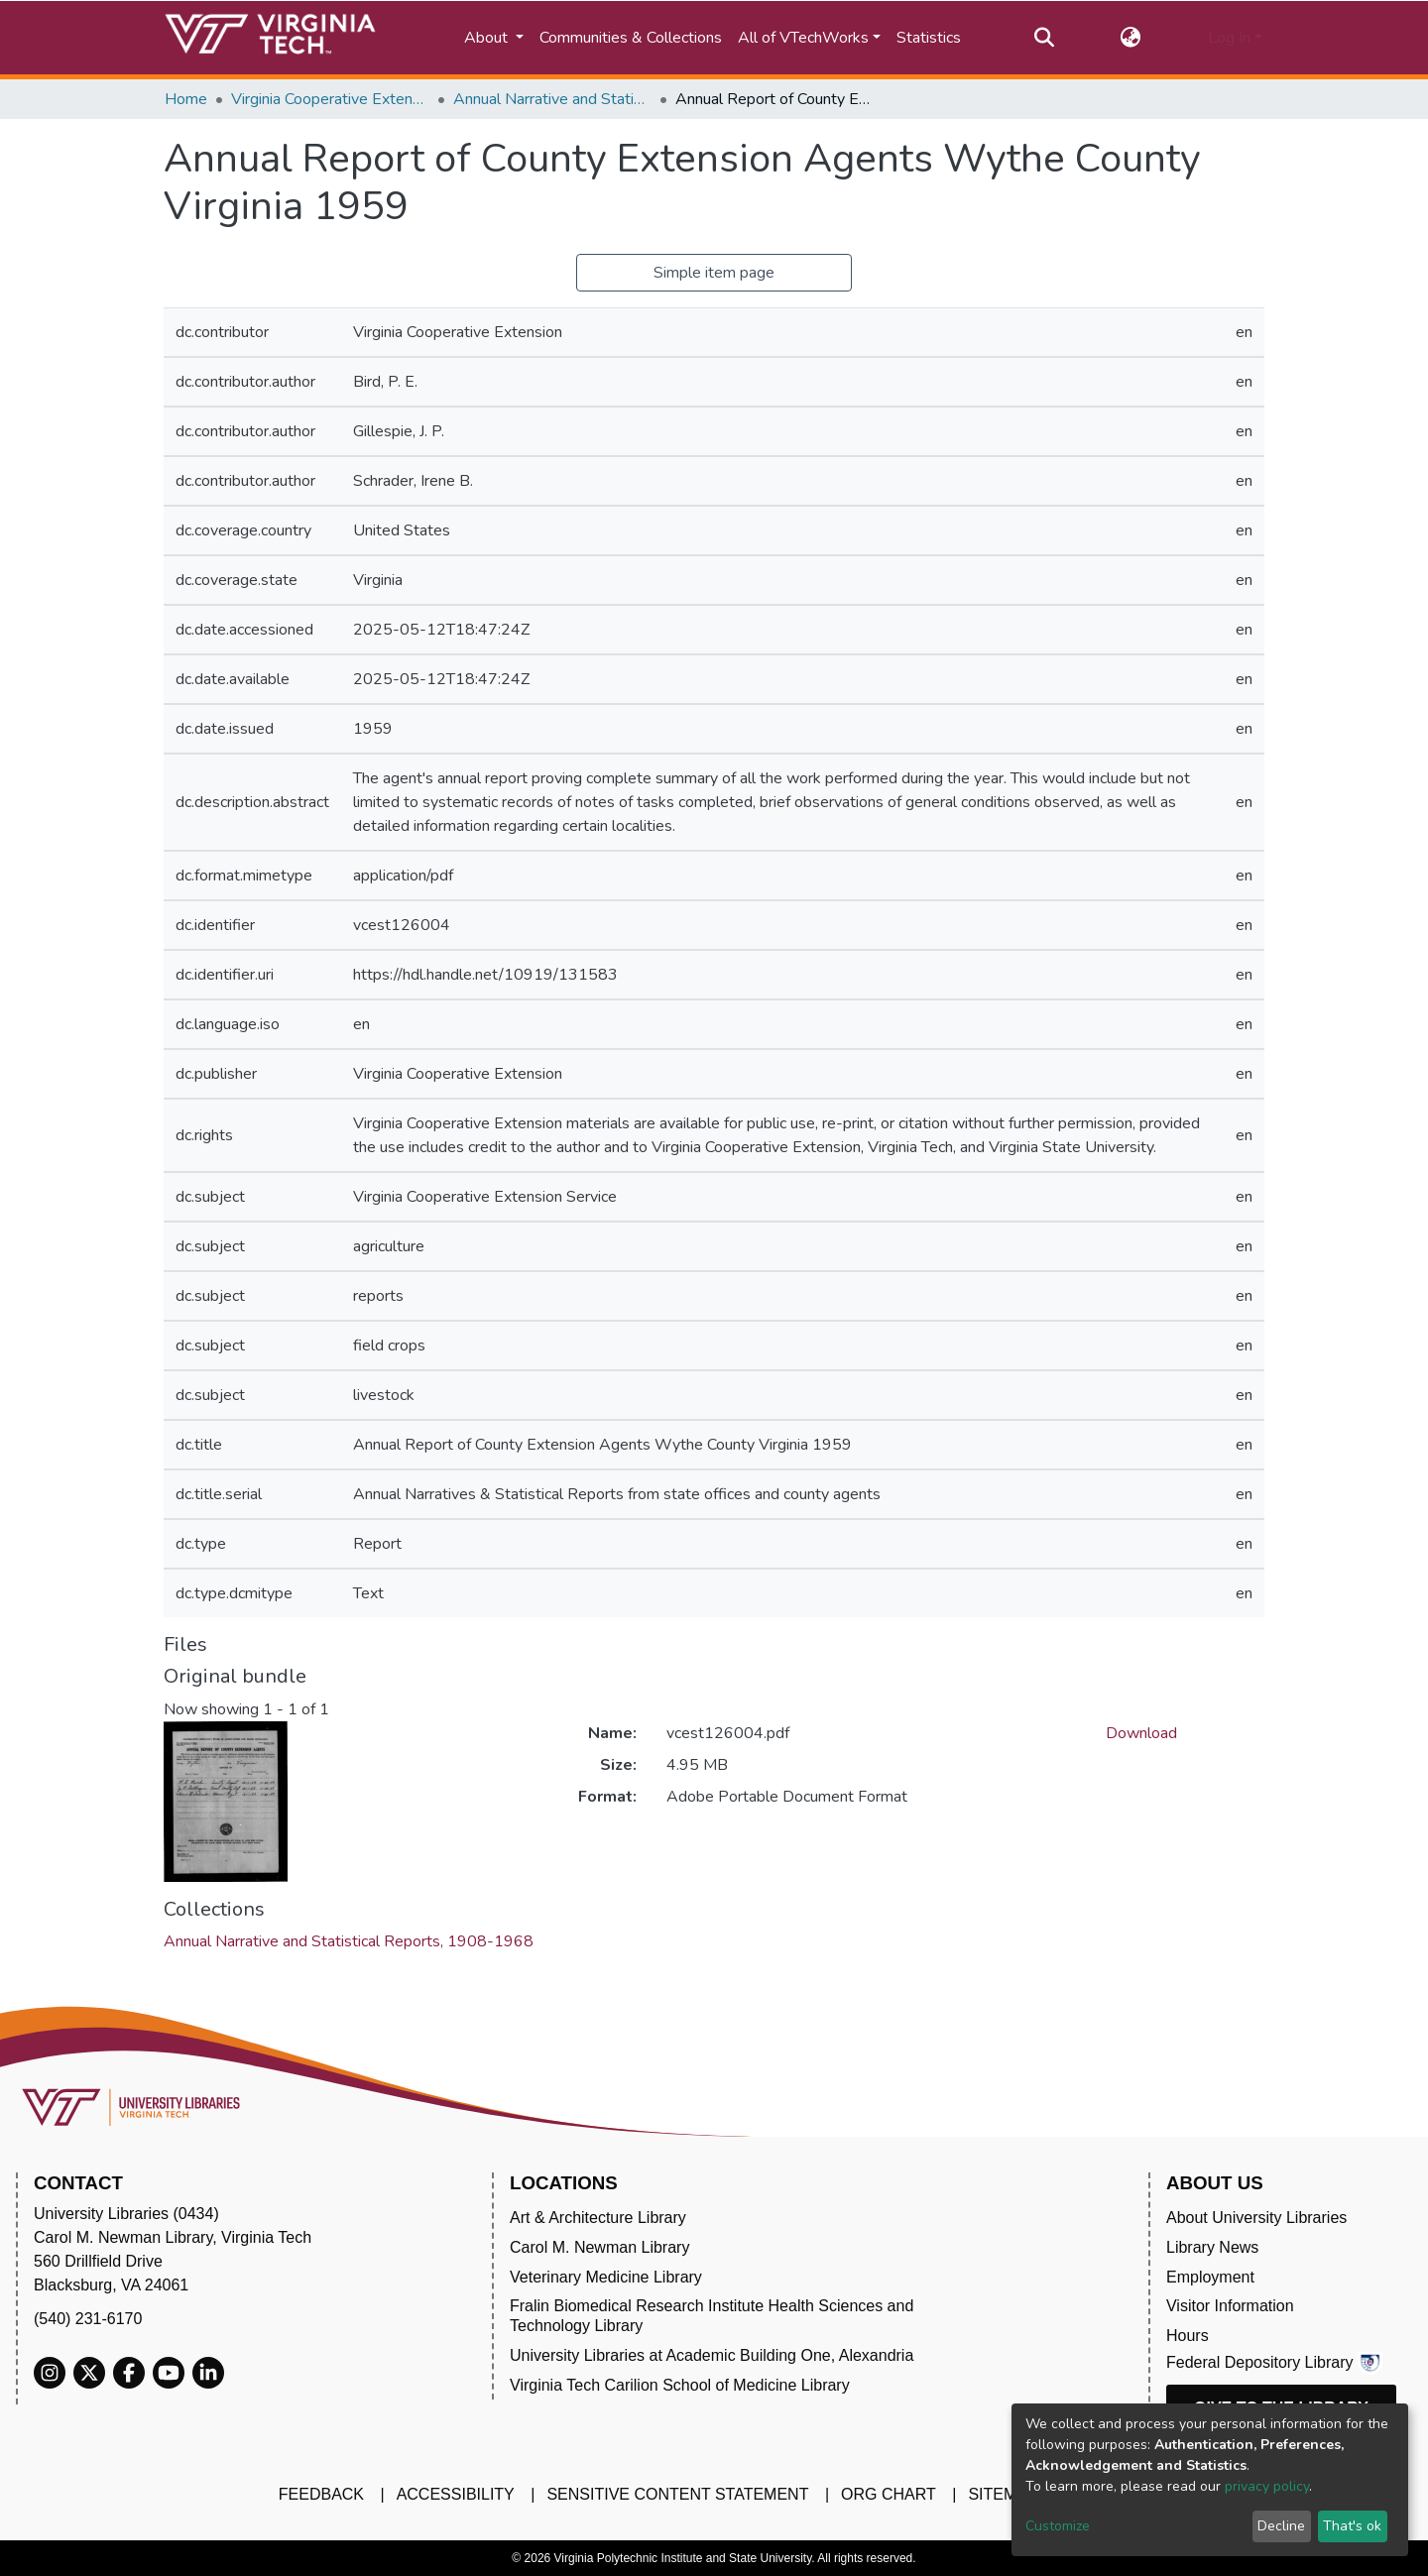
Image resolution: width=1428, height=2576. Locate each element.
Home (186, 99)
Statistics (928, 38)
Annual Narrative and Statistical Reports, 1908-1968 (552, 99)
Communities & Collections (630, 38)
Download (1141, 1733)
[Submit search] (1043, 38)
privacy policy (1267, 2486)
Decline (1281, 2526)
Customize (1057, 2526)
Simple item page (714, 273)
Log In (1229, 38)
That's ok (1352, 2526)
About (488, 38)
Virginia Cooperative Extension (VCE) (330, 99)
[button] (1131, 38)
